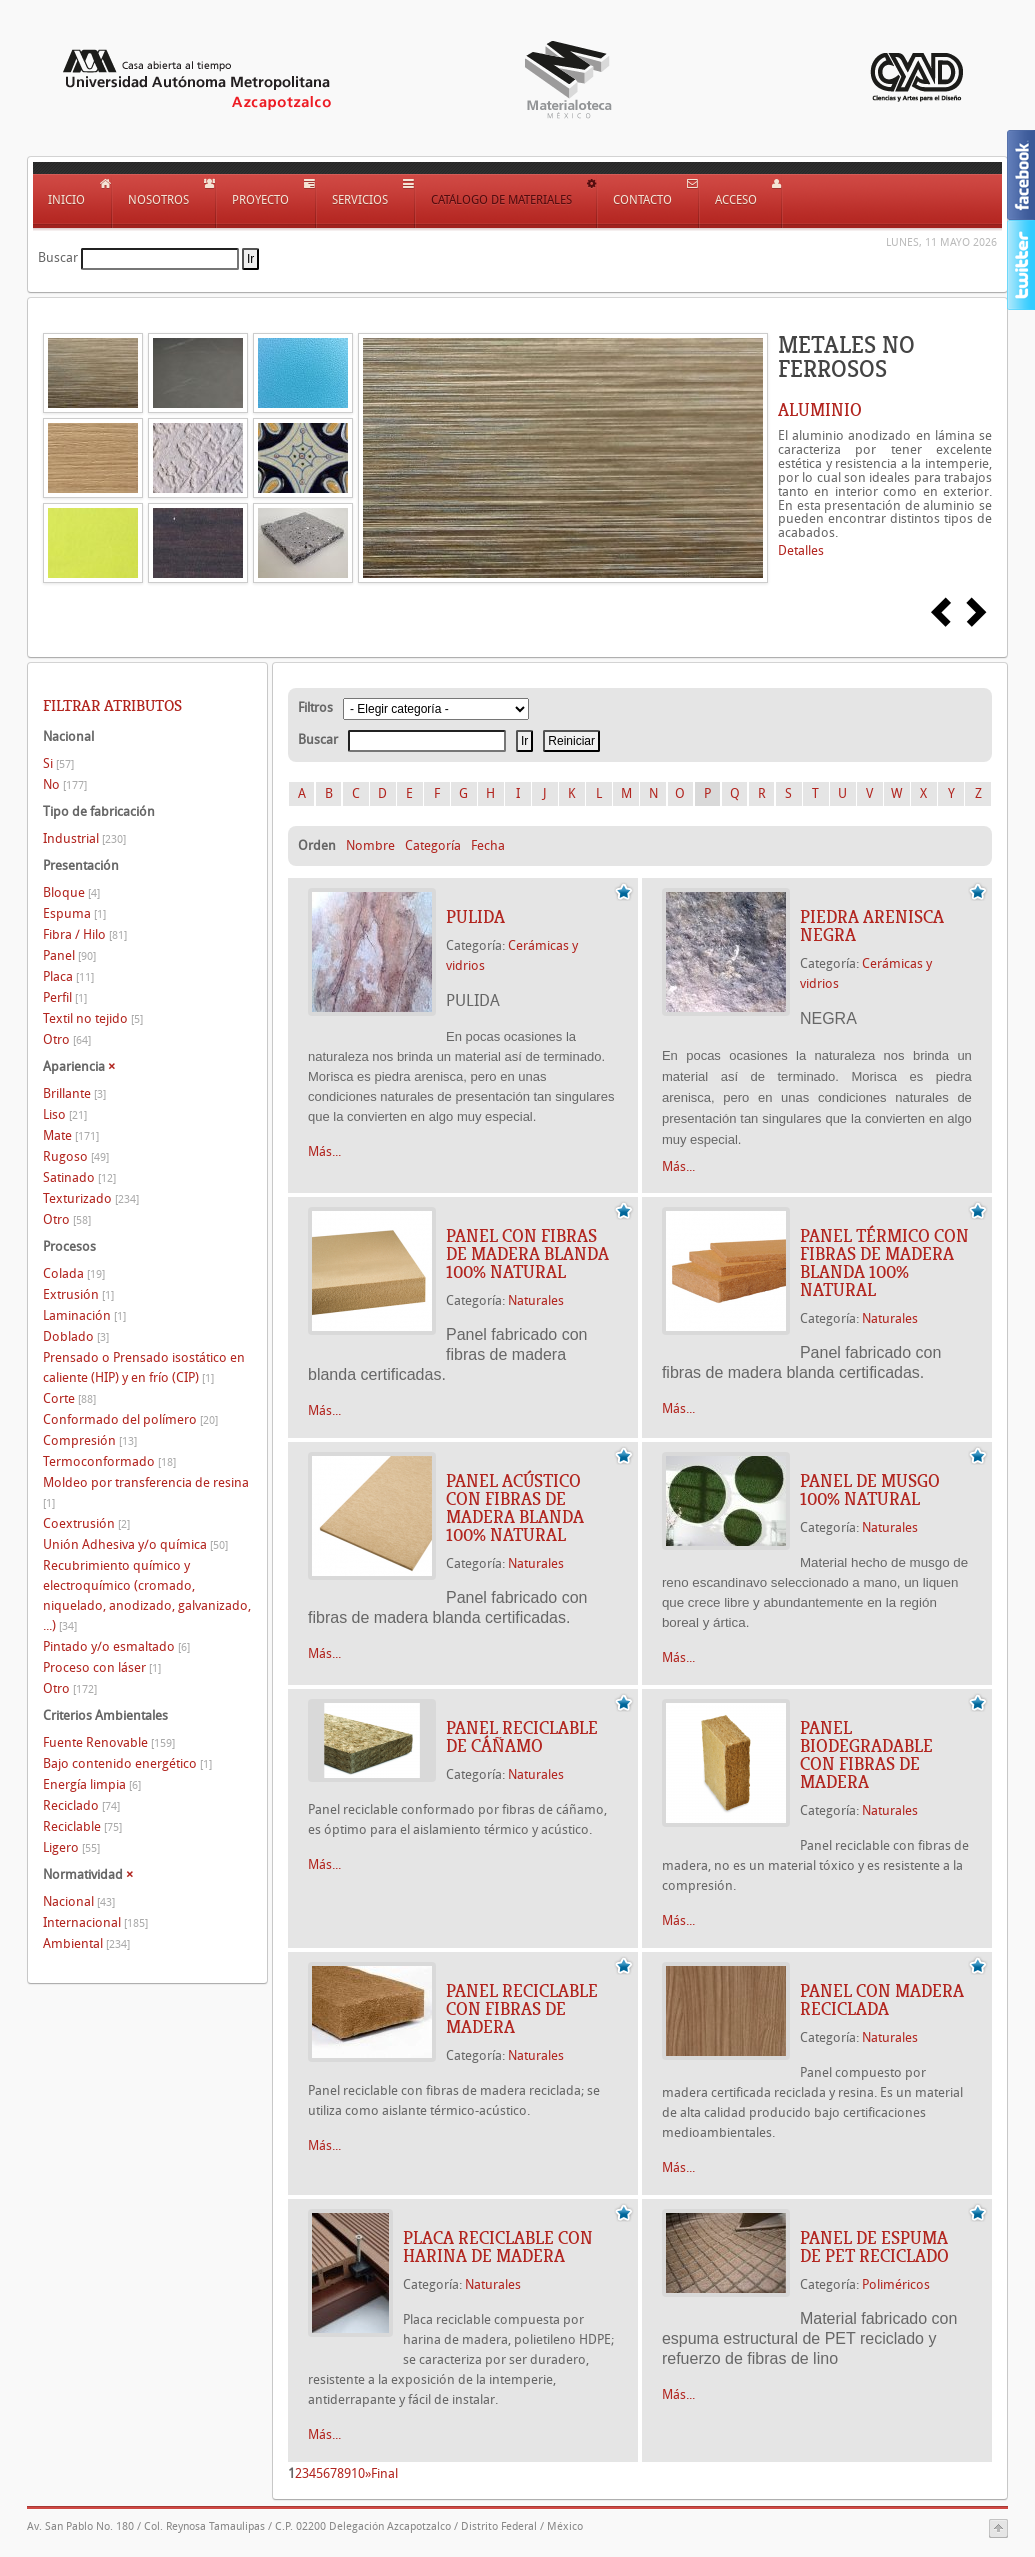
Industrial (84, 838)
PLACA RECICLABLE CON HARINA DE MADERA (498, 2247)
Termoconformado (109, 1461)
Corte (69, 1398)
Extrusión (78, 1294)
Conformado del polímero (130, 1419)
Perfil (65, 997)
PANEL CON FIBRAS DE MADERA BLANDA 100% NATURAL (527, 1254)
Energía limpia (92, 1784)
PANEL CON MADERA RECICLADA (882, 2000)
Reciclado (81, 1805)
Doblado (76, 1336)
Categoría (433, 845)
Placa (68, 976)
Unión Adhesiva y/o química (135, 1544)
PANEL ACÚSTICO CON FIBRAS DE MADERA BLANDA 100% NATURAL (515, 1508)
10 (358, 2473)
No (65, 784)
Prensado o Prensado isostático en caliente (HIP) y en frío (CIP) (144, 1367)
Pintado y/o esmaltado (116, 1646)
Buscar (58, 257)
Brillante (74, 1093)
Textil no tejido (93, 1018)
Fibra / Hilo (85, 934)
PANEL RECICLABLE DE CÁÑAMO (522, 1737)
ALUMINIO (820, 410)
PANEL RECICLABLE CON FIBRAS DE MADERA (522, 2009)
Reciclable (82, 1826)
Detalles (801, 550)
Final (384, 2473)
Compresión (90, 1440)
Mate (71, 1135)
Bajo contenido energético (127, 1763)
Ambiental (86, 1943)
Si (58, 763)
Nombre (370, 845)
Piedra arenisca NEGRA (872, 926)
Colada (74, 1273)
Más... (324, 1151)
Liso (65, 1114)
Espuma (74, 913)
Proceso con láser (102, 1667)
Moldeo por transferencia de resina (146, 1492)
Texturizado (91, 1198)
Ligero (71, 1847)
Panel (69, 955)
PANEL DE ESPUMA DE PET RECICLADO (874, 2247)
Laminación (84, 1315)
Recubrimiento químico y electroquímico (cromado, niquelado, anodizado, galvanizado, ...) (147, 1595)
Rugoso (76, 1156)
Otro (67, 1039)
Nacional (79, 1901)
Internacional (95, 1922)
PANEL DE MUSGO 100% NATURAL (870, 1490)
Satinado (79, 1177)
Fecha (488, 845)
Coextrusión (86, 1523)
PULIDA (475, 917)
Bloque (71, 892)
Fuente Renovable (109, 1742)
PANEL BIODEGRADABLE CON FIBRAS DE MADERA (866, 1755)
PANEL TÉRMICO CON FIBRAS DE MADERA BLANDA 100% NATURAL (884, 1263)
